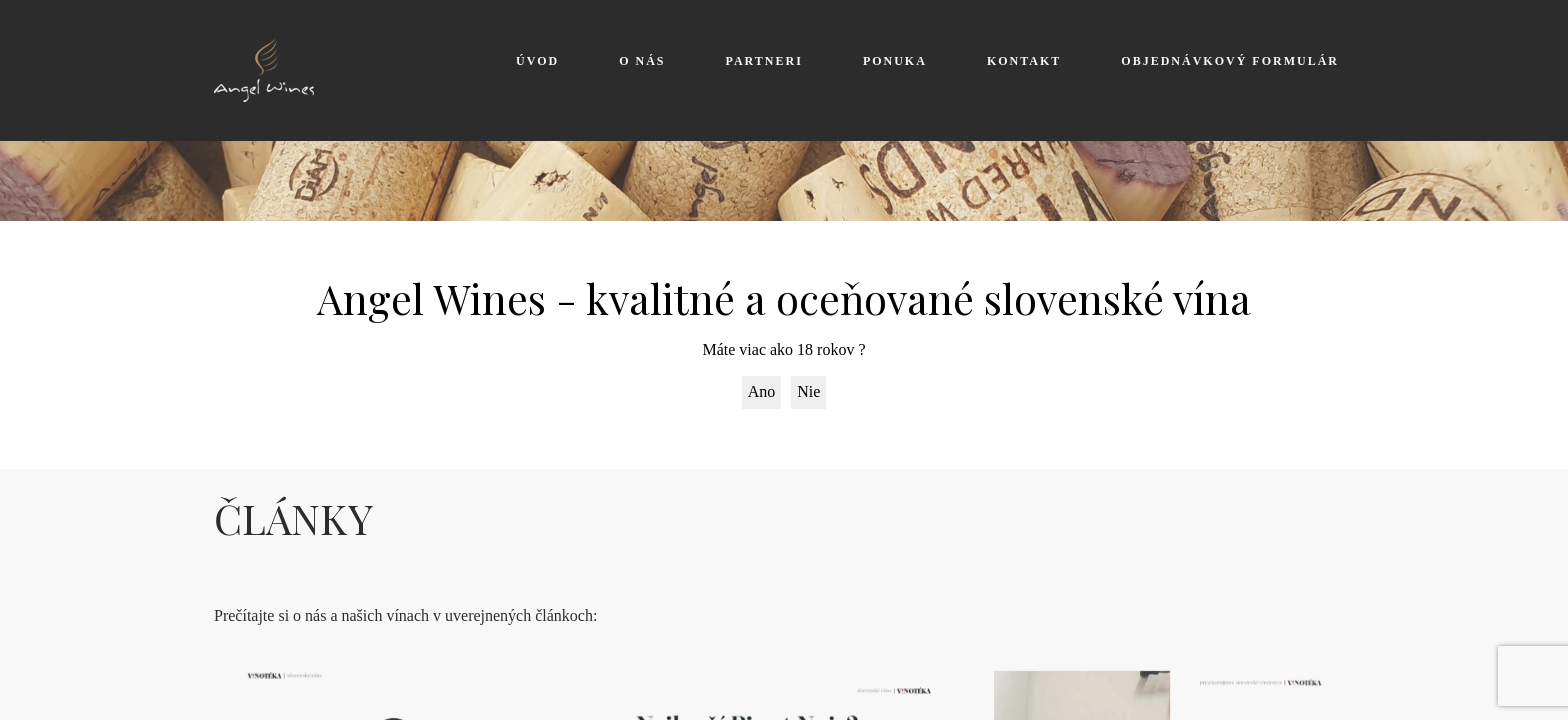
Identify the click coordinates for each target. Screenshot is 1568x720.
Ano (762, 391)
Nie (808, 391)
